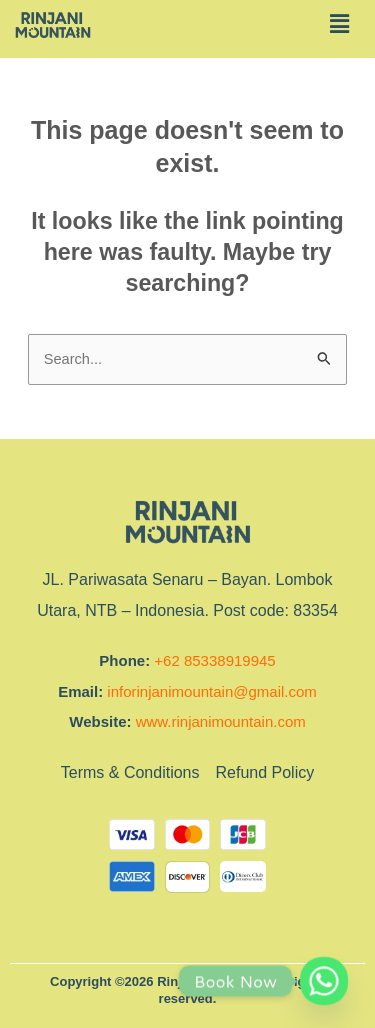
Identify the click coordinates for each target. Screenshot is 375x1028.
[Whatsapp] (324, 981)
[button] (339, 24)
